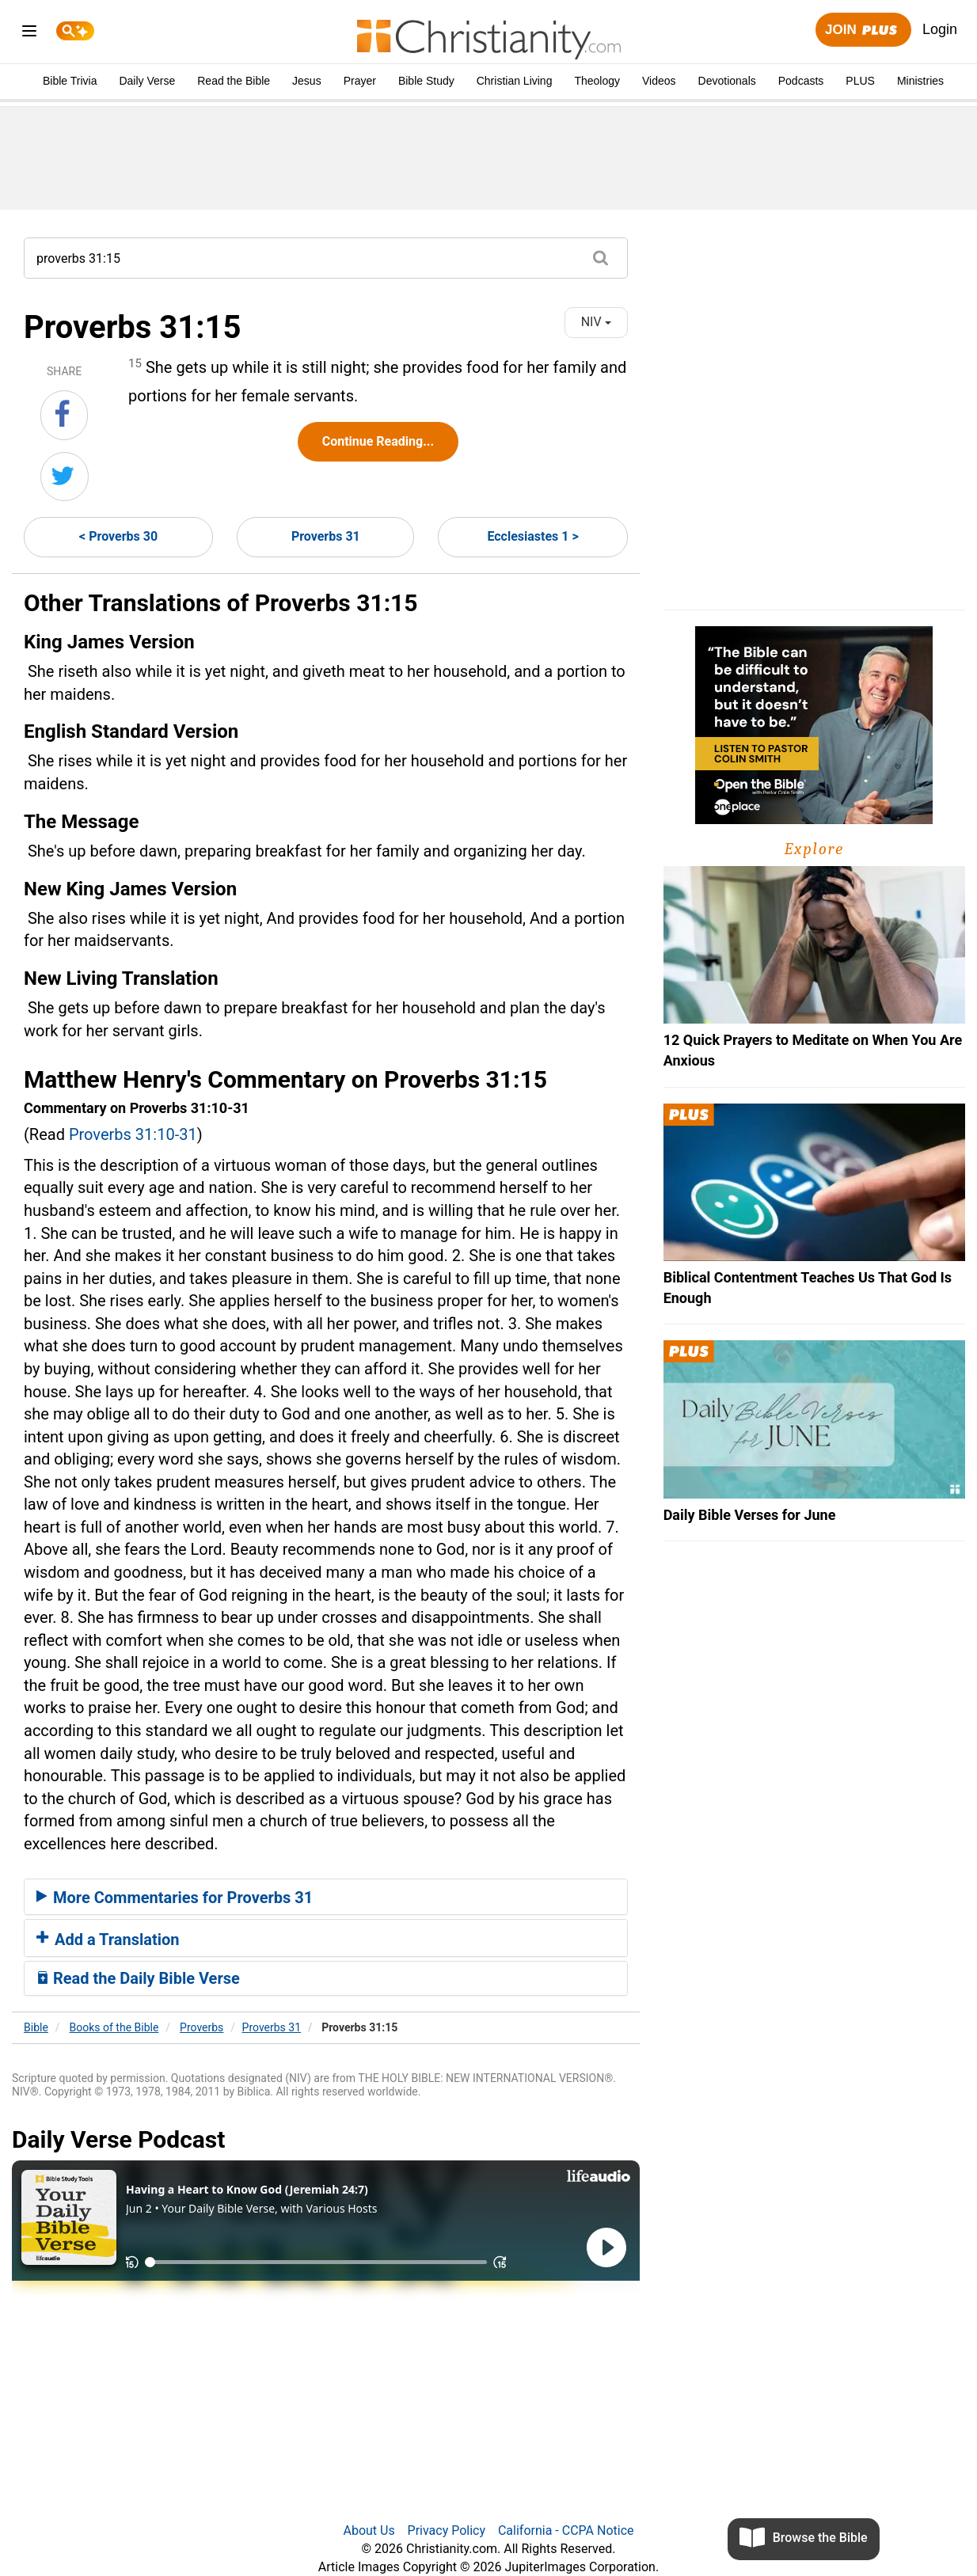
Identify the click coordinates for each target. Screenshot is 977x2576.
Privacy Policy (447, 2530)
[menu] (29, 33)
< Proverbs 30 (118, 536)
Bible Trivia (70, 80)
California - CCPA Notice (566, 2530)
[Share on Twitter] (64, 476)
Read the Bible (233, 80)
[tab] (326, 1896)
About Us (368, 2530)
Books (114, 2027)
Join (863, 30)
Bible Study (426, 80)
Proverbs (201, 2027)
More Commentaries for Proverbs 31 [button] (174, 1897)
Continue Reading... (378, 441)
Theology (597, 80)
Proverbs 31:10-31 (133, 1134)
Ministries (920, 80)
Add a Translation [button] (108, 1939)
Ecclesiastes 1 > (532, 536)
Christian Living (515, 80)
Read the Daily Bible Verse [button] (138, 1978)
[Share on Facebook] (64, 414)
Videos (659, 80)
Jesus (306, 80)
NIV (596, 321)
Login (939, 29)
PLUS (860, 80)
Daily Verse (147, 80)
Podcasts (801, 80)
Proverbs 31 (325, 536)
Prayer (360, 80)
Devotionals (727, 80)
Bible (36, 2027)
